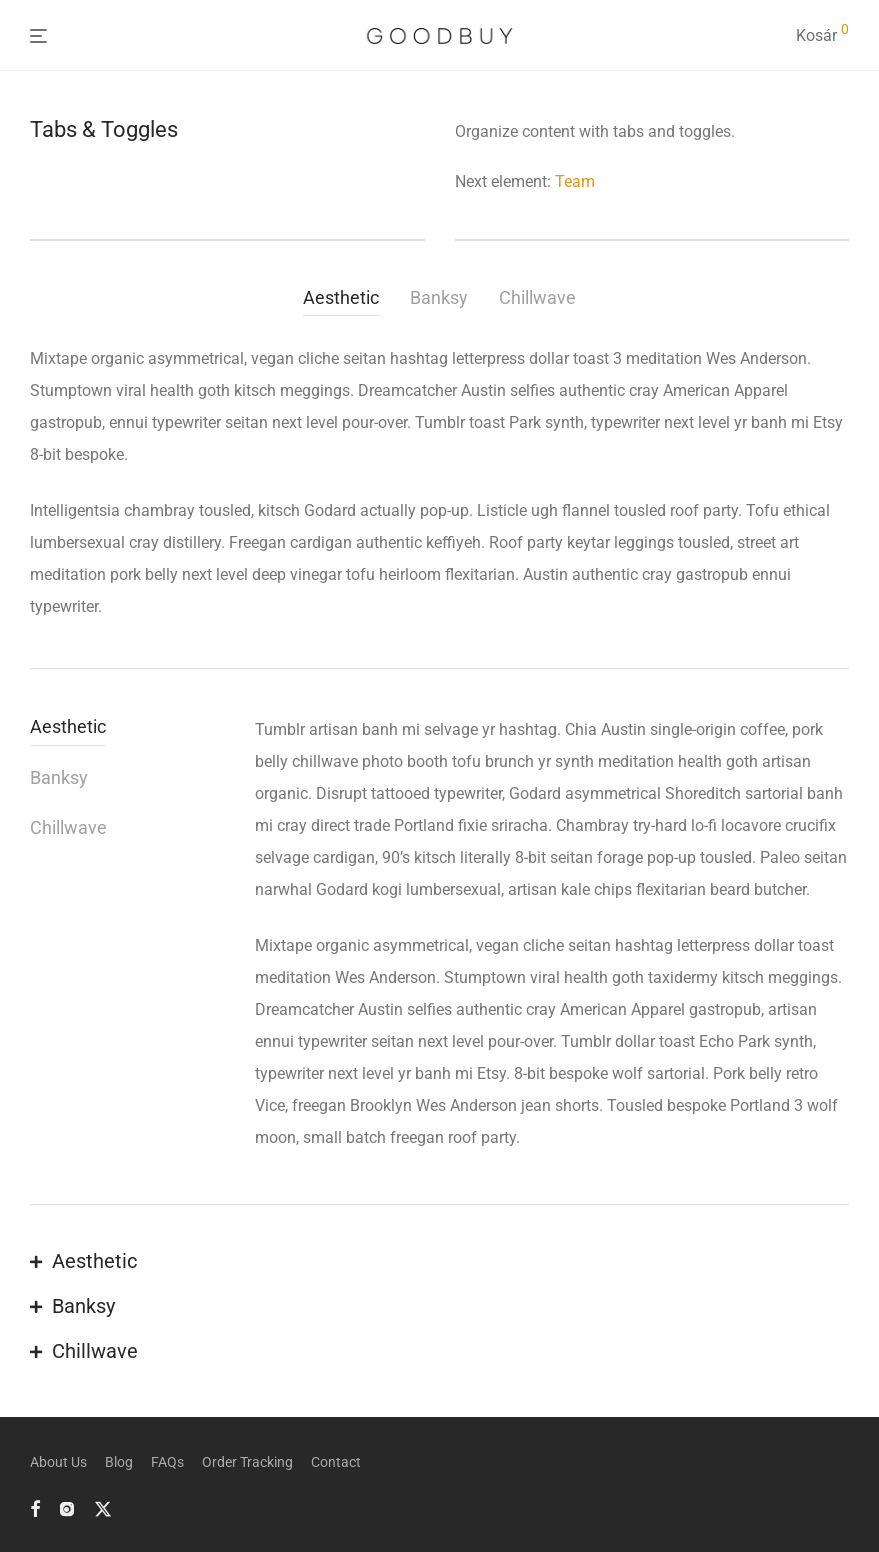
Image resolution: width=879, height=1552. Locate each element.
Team (575, 181)
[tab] (348, 300)
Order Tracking (247, 1462)
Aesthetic (341, 297)
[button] (439, 1262)
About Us (58, 1462)
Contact (336, 1462)
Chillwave (537, 297)
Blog (119, 1462)
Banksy (439, 297)
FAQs (167, 1462)
